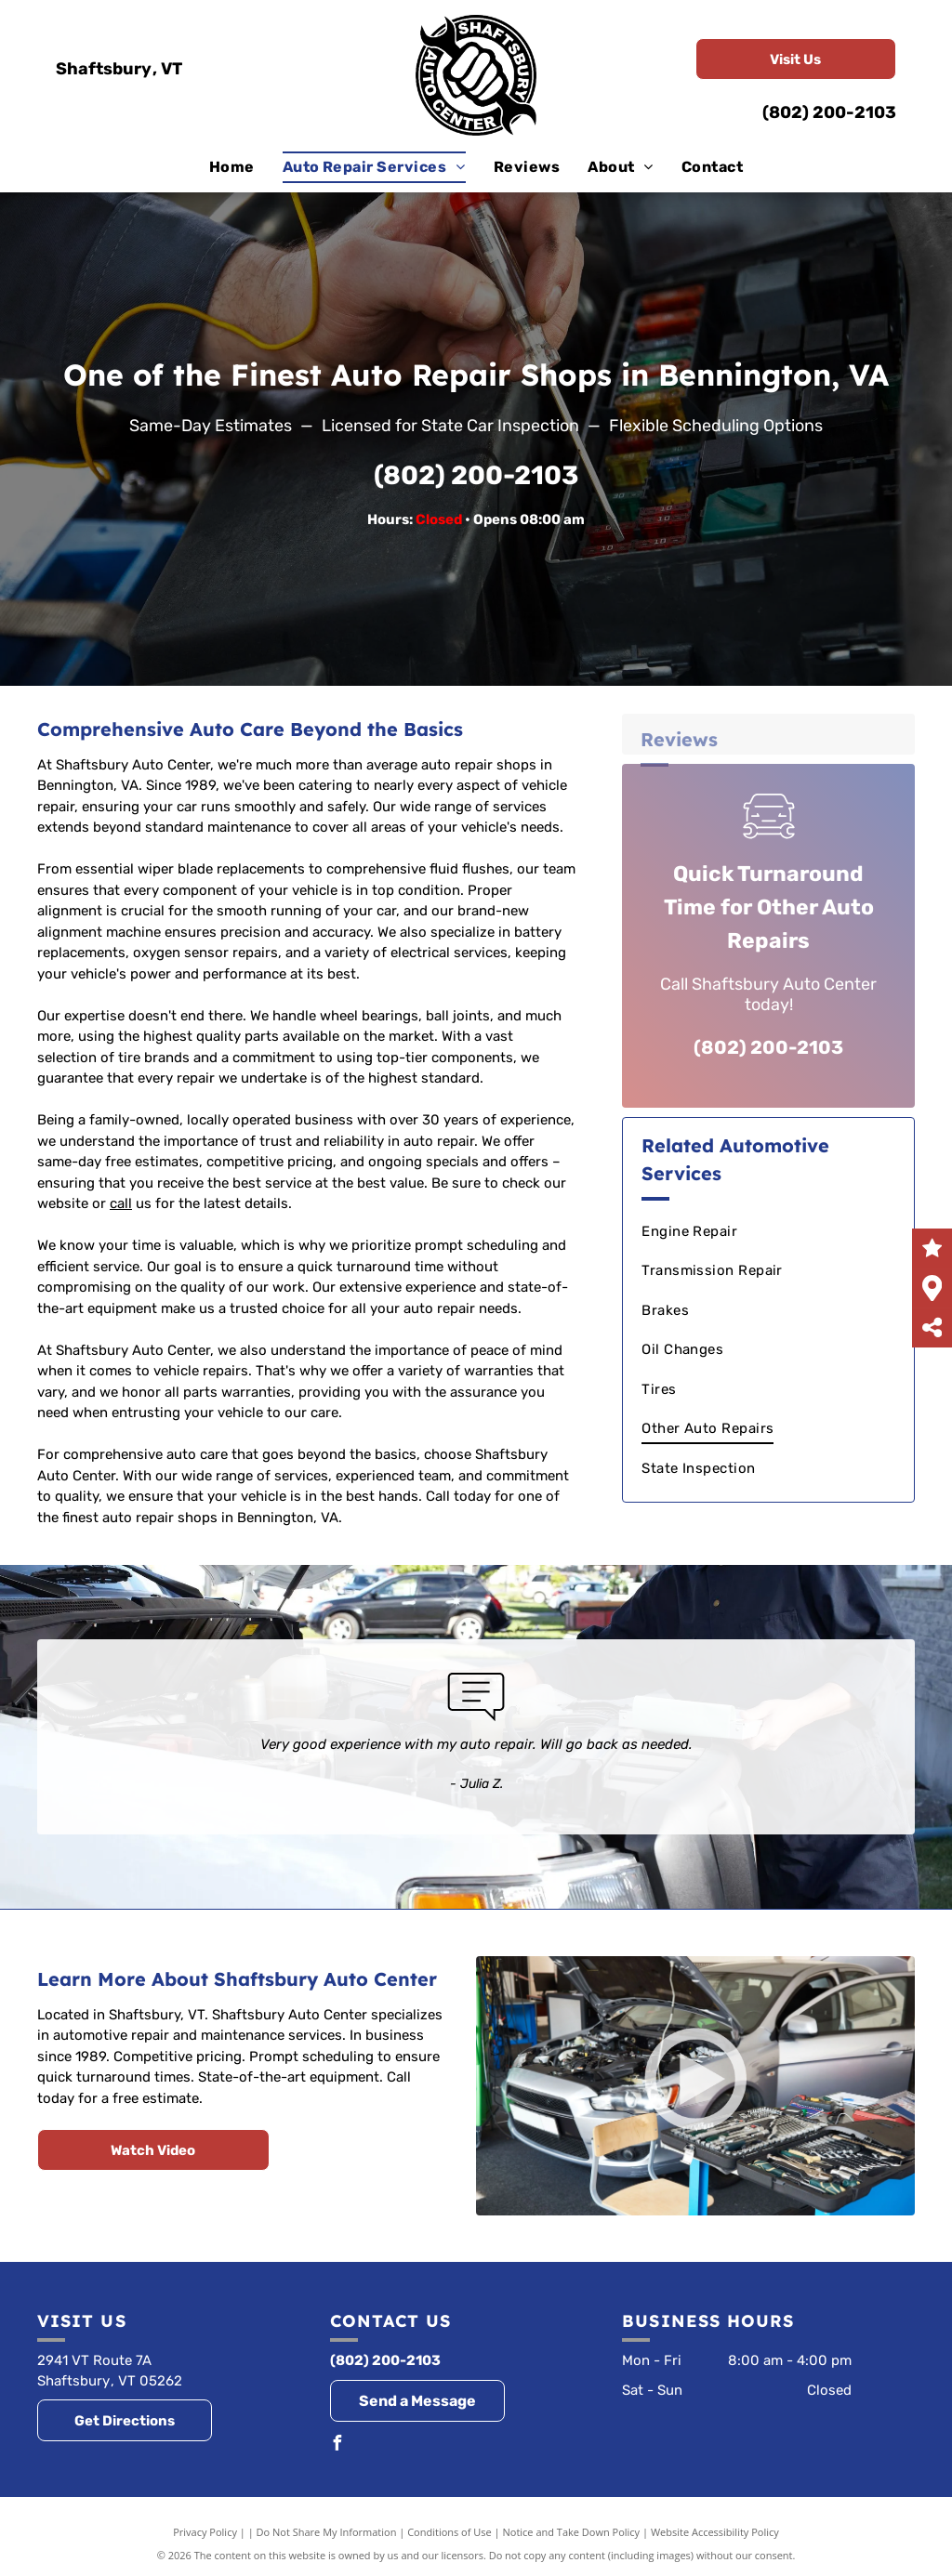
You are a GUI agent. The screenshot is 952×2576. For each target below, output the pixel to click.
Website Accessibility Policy (715, 2532)
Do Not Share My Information (327, 2532)
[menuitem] (232, 167)
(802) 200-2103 (829, 112)
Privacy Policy (205, 2532)
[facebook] (337, 2445)
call (121, 1203)
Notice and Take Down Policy (572, 2532)
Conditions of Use (449, 2532)
